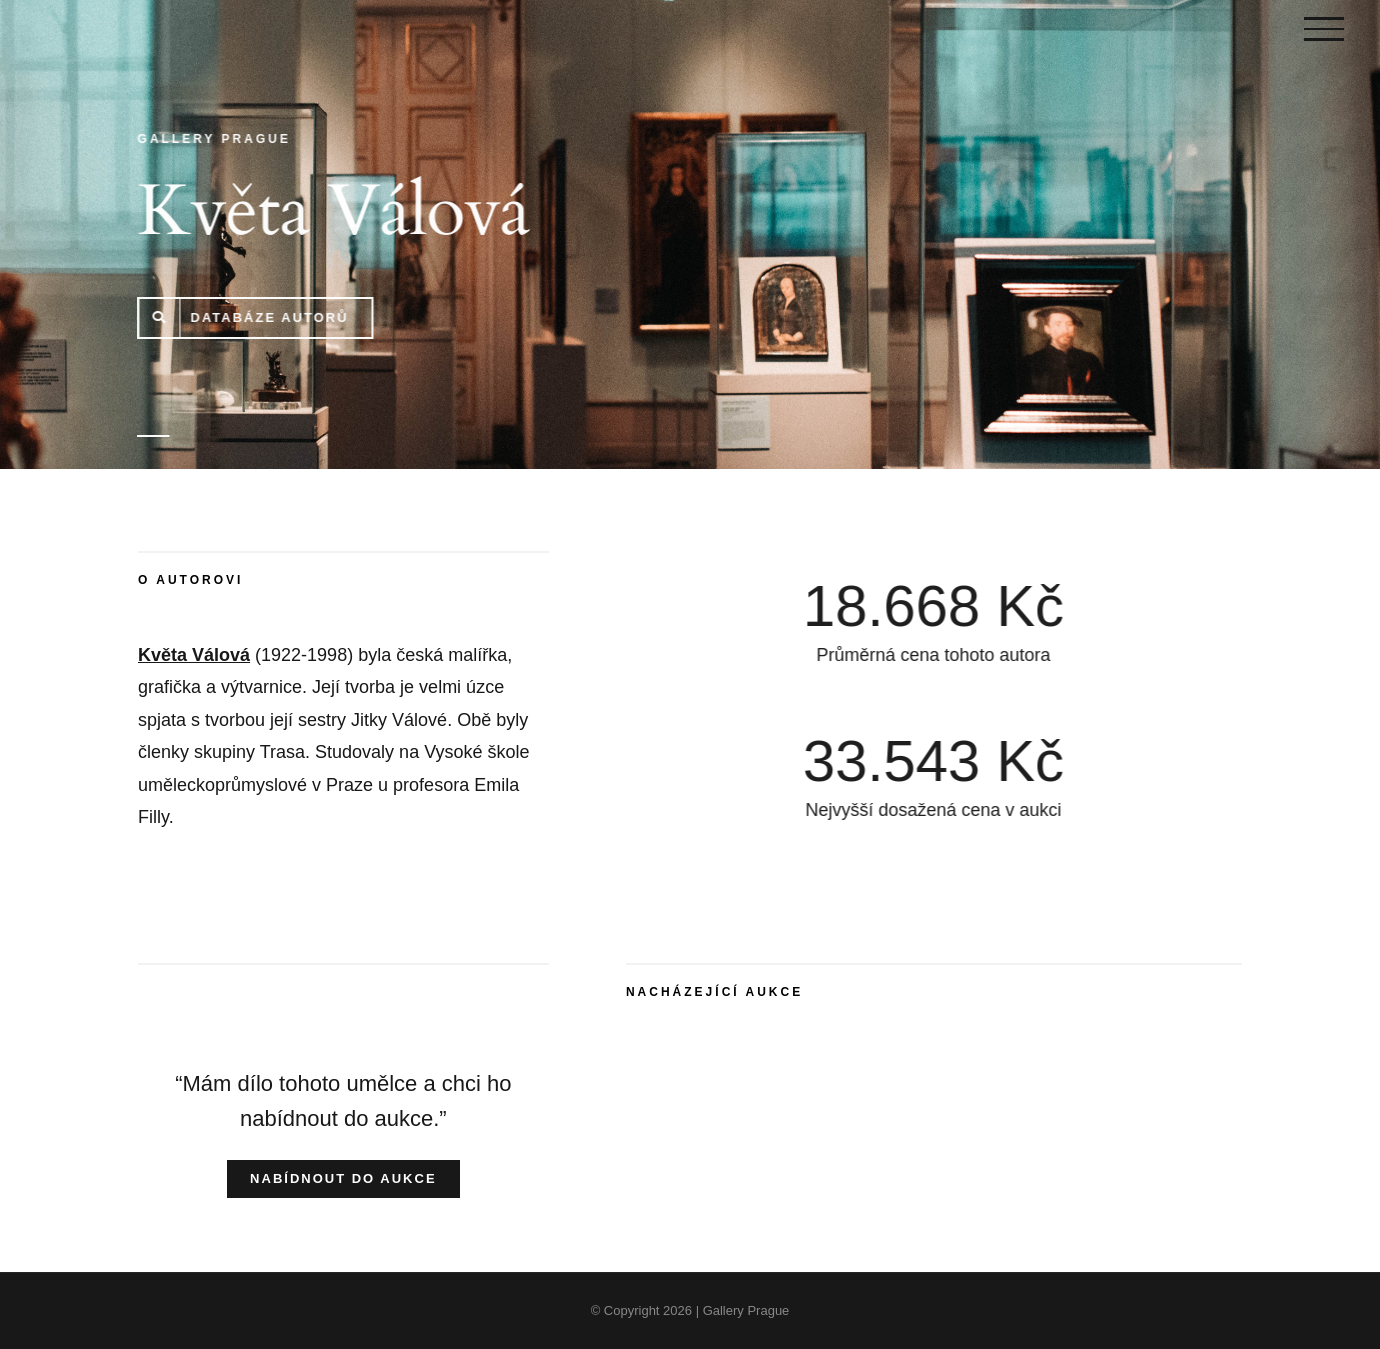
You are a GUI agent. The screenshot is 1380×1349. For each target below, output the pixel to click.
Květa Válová (194, 655)
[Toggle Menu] (1324, 29)
